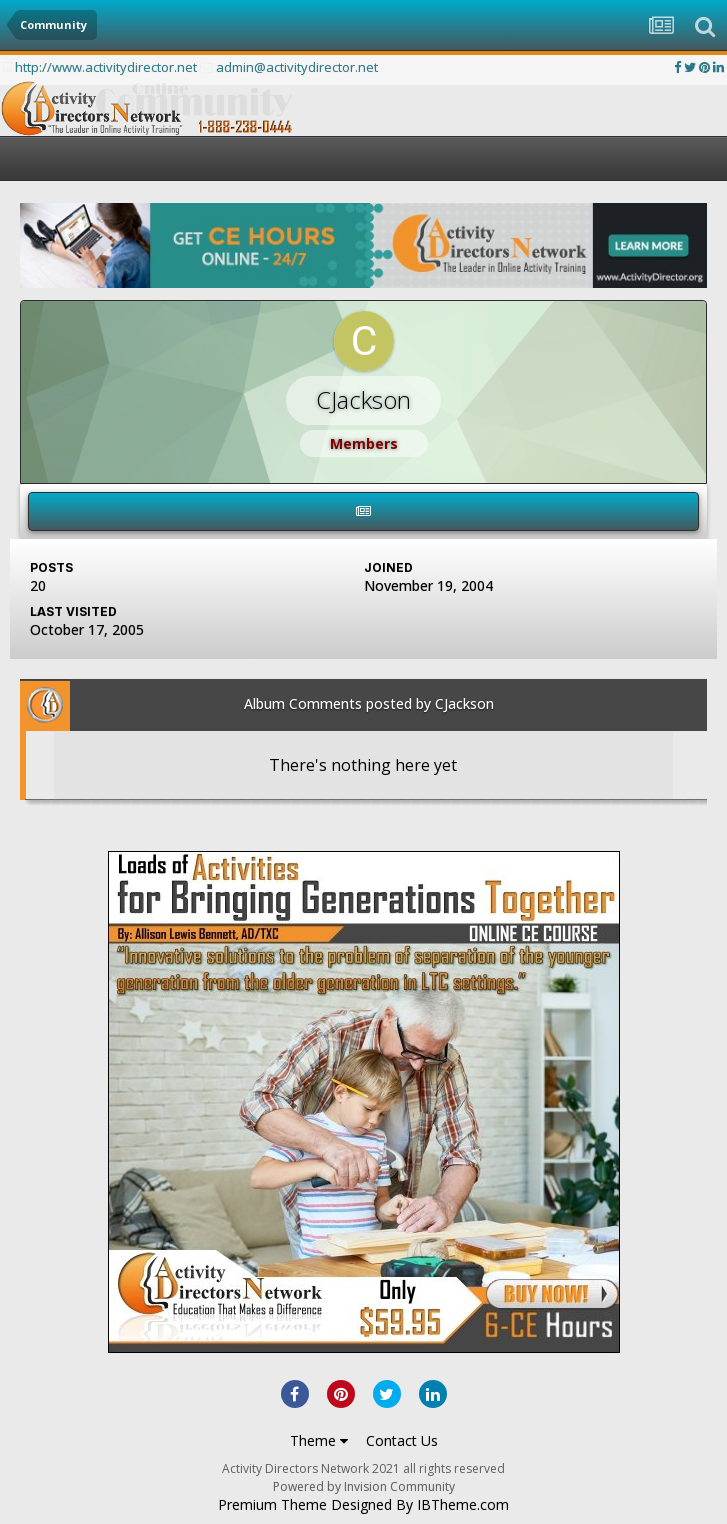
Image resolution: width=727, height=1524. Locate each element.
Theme (319, 1440)
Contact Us (402, 1440)
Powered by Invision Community (364, 1486)
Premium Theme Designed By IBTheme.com (363, 1505)
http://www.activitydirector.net (106, 67)
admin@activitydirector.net (297, 67)
